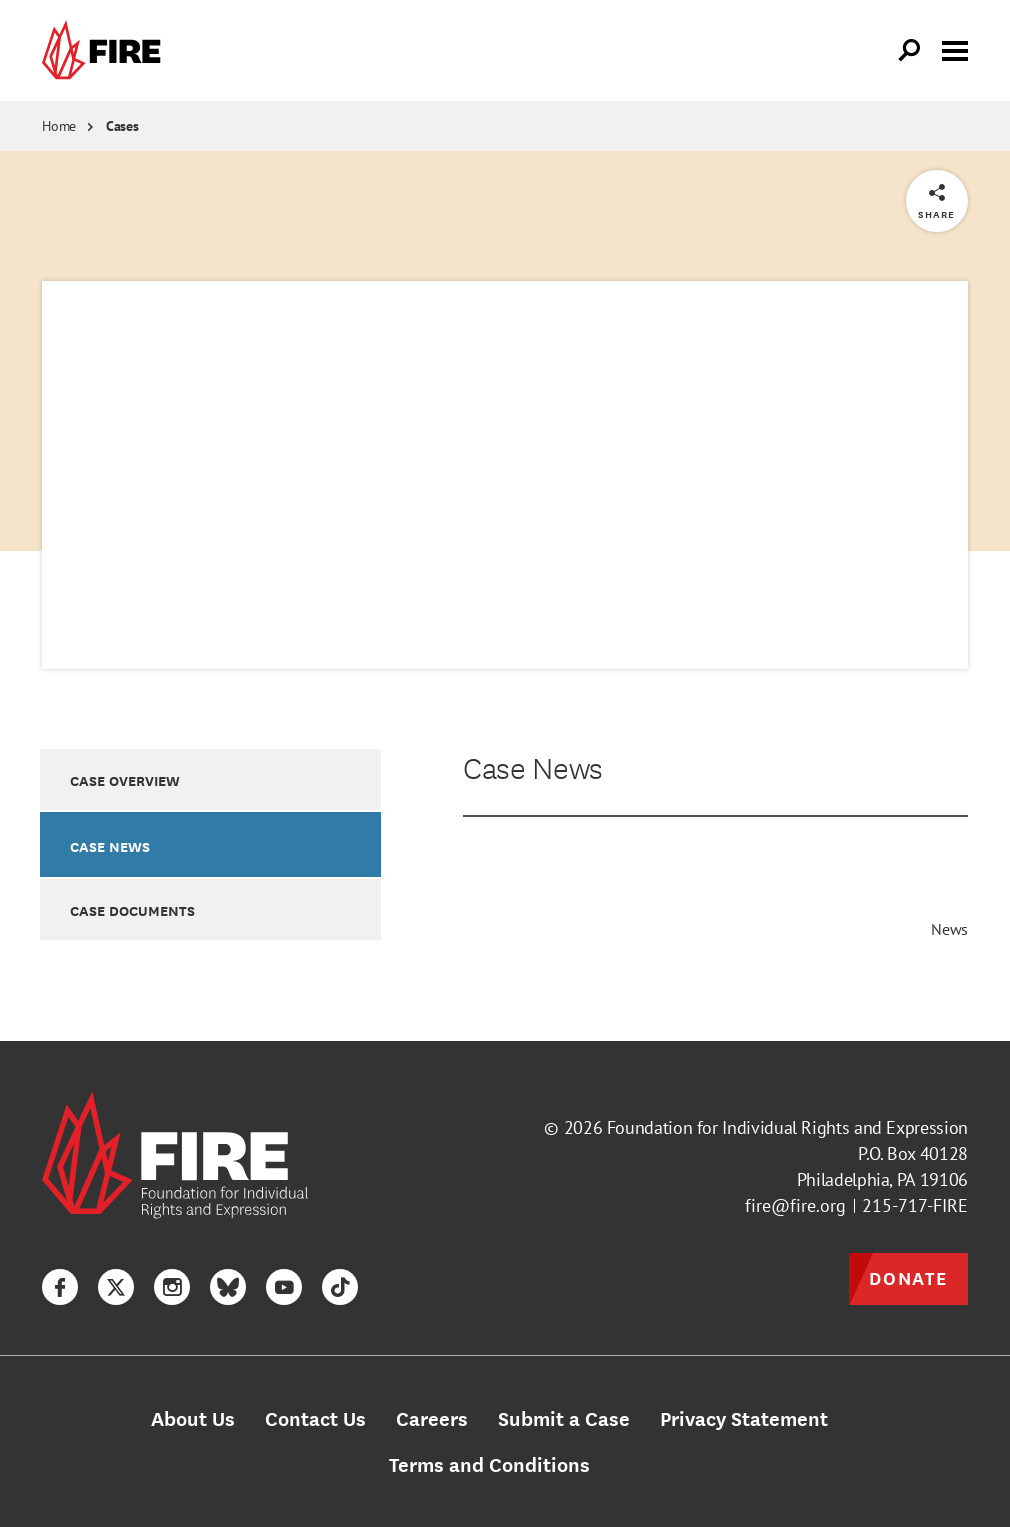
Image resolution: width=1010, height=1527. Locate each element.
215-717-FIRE (915, 1205)
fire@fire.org (795, 1205)
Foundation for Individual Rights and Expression (787, 1127)
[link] (106, 50)
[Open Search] (910, 51)
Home (59, 126)
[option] (210, 779)
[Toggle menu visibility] (955, 49)
